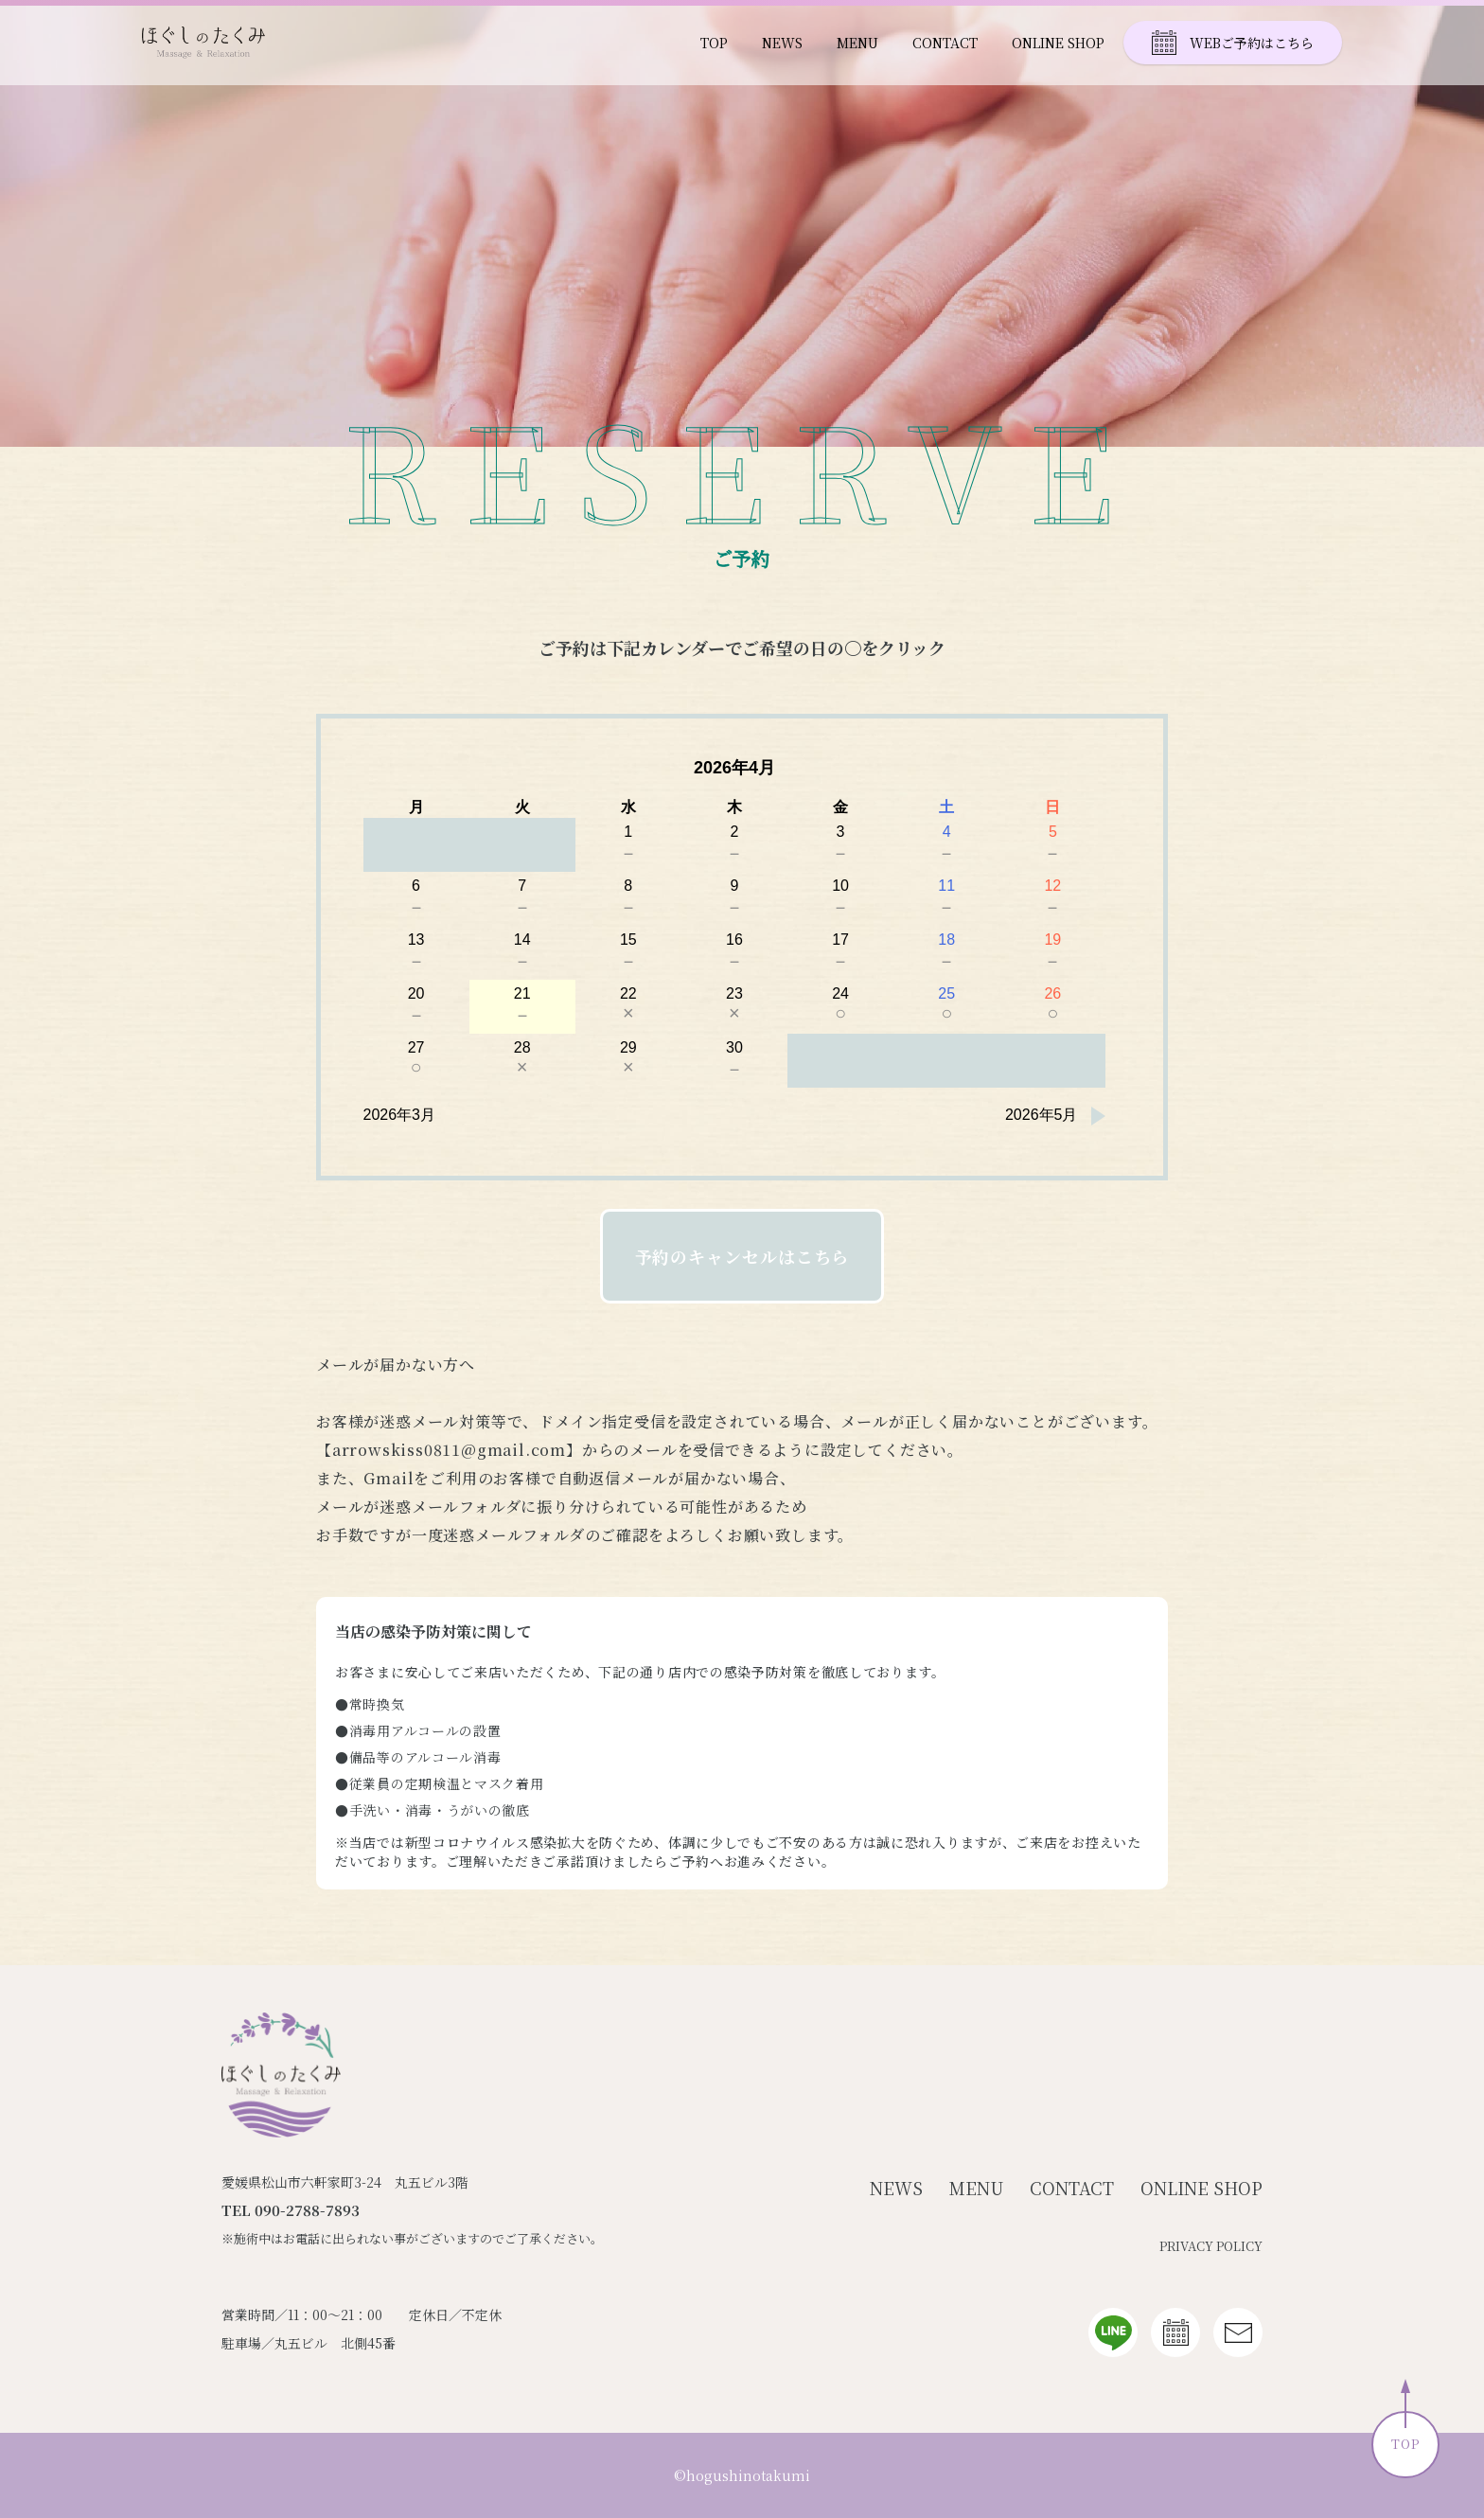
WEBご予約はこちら (1233, 43)
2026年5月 (1041, 1115)
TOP (714, 42)
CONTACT (945, 42)
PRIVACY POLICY (1211, 2246)
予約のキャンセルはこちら (742, 1256)
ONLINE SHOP (1058, 42)
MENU (857, 42)
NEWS (782, 42)
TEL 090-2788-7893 (290, 2210)
